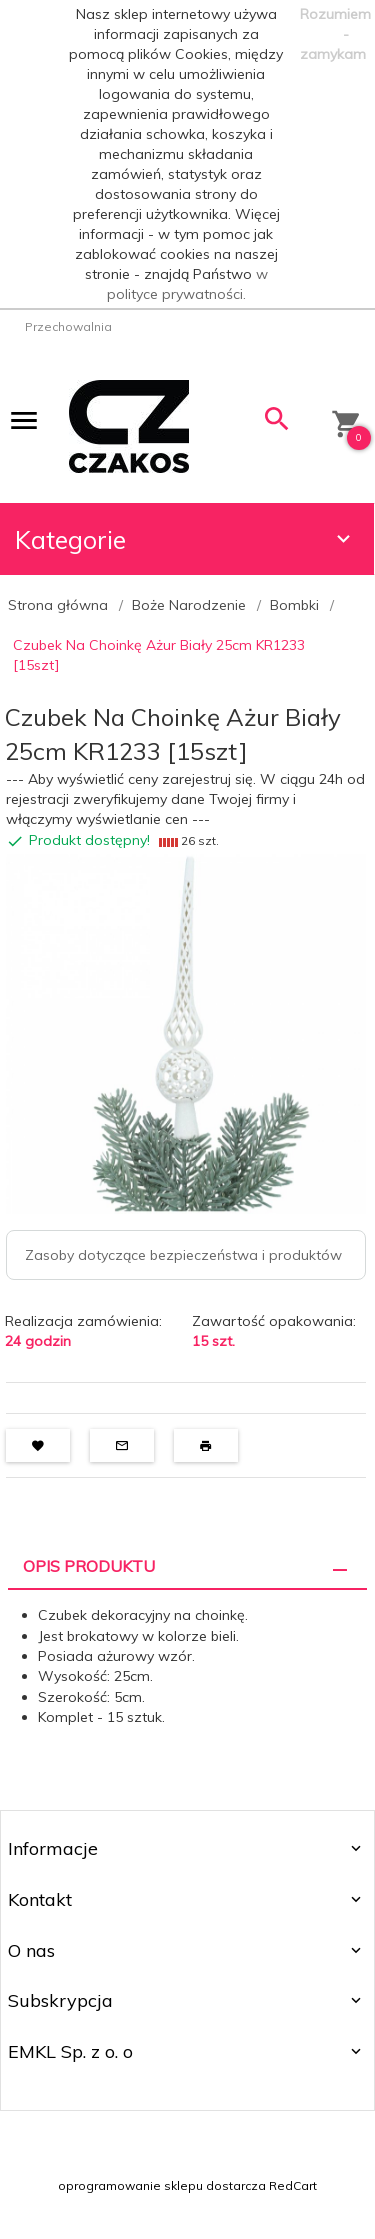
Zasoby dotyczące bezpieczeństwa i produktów (183, 1255)
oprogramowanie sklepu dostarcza (162, 2185)
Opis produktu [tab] (89, 1566)
